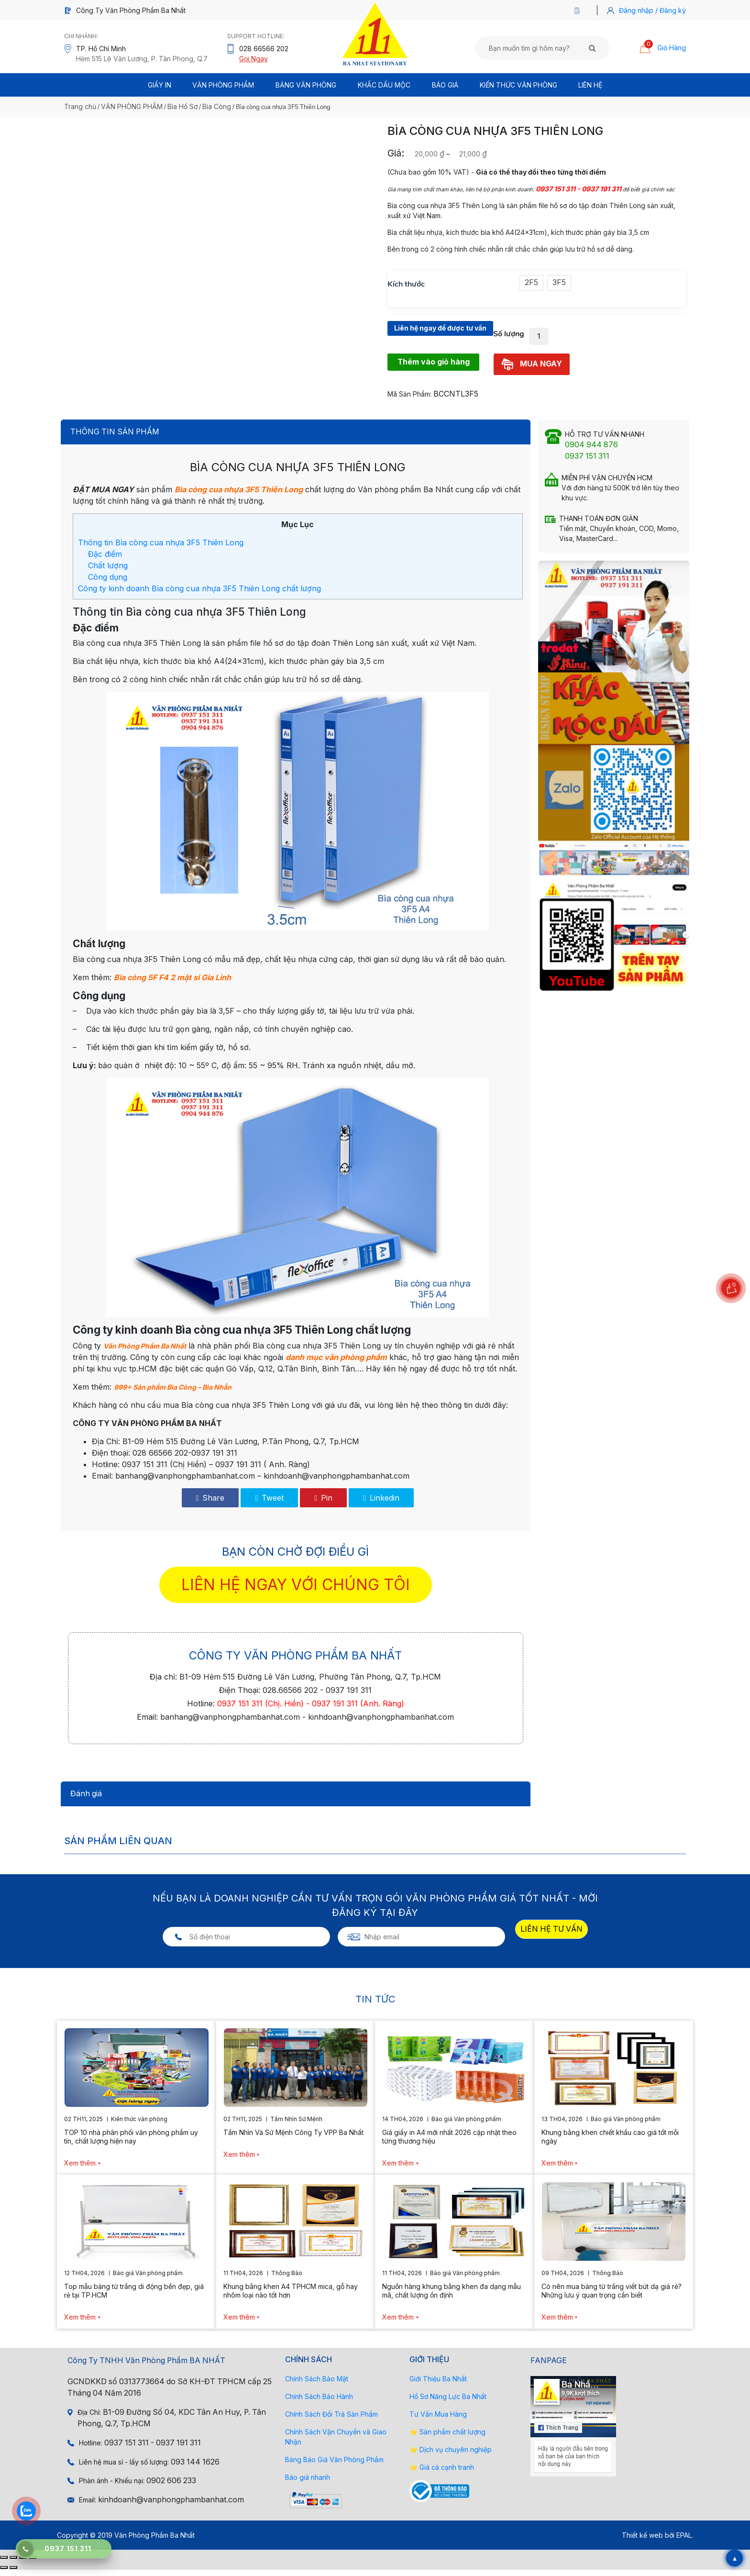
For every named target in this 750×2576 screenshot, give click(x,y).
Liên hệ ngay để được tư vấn (440, 334)
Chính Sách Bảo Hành (319, 2403)
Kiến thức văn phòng (518, 85)
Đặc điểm (105, 560)
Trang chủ (80, 106)
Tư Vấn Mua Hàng (438, 2420)
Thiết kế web (642, 2541)
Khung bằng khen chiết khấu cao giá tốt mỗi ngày (610, 2142)
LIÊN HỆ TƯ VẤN (551, 1935)
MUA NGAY (531, 370)
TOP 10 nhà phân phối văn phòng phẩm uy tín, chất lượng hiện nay (131, 2142)
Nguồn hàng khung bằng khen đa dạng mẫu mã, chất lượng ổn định (451, 2297)
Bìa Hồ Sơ (182, 106)
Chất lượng (108, 571)
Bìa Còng (216, 106)
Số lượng (508, 340)
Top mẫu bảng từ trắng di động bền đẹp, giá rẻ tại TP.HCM (134, 2297)
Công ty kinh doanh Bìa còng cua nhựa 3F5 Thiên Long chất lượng (199, 594)
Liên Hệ (590, 85)
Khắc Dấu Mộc (384, 85)
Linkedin (381, 1504)
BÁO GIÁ (445, 85)
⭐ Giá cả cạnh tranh (441, 2473)
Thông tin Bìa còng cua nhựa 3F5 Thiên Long (160, 548)
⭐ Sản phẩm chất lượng (447, 2438)
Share (210, 1504)
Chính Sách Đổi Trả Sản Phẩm (331, 2420)
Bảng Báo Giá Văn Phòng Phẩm (334, 2466)
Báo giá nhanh (307, 2483)
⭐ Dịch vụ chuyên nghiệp (450, 2456)
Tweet (269, 1504)
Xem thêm (80, 2169)
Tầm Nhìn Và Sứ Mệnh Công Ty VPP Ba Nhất (293, 2138)
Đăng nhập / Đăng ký (652, 10)
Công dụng (107, 583)
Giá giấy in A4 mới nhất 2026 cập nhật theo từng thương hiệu (449, 2142)
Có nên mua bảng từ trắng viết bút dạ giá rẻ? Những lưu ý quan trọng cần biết (611, 2297)
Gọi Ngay (253, 59)
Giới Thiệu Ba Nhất (438, 2385)
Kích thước (406, 284)
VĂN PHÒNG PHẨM (132, 106)
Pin (323, 1504)
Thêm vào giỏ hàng (433, 368)
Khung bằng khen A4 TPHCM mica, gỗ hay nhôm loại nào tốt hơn (290, 2297)
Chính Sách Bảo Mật (316, 2385)
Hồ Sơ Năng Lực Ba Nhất (447, 2403)
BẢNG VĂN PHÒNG (306, 85)
